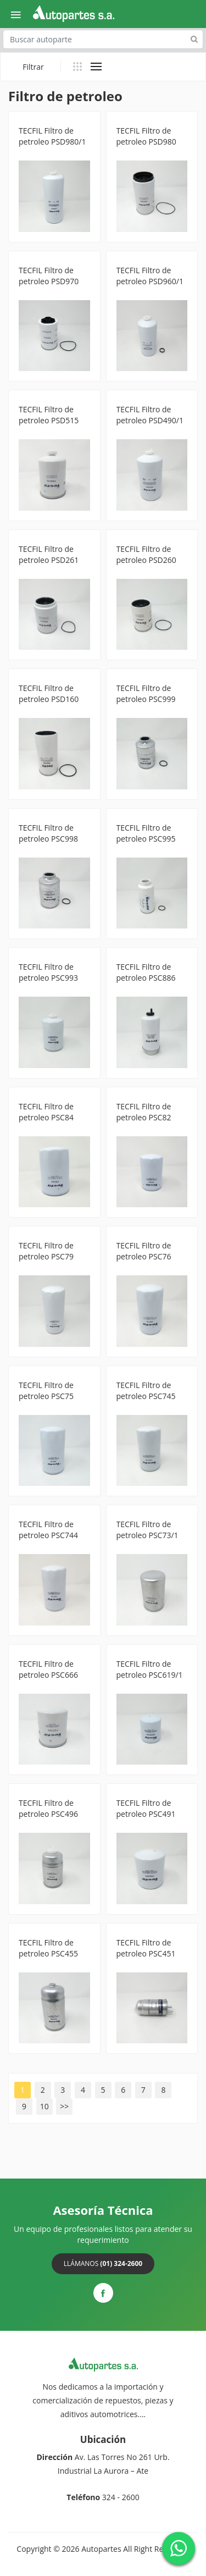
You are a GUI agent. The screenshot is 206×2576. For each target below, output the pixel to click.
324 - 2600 (121, 2497)
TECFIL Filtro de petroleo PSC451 (146, 1948)
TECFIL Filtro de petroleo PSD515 (49, 414)
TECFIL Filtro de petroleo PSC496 (48, 1808)
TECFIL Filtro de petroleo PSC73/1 (147, 1529)
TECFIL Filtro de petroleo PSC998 (48, 833)
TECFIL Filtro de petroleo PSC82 (143, 1112)
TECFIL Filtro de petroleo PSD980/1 (52, 136)
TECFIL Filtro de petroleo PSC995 (146, 833)
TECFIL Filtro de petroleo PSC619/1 (149, 1669)
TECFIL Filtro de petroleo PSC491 (146, 1808)
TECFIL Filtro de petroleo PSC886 (146, 972)
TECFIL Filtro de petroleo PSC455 (48, 1948)
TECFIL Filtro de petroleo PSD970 (49, 275)
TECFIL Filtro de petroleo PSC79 (46, 1251)
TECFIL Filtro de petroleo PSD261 (49, 554)
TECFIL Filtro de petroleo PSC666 (48, 1669)
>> (64, 2106)
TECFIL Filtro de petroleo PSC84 (46, 1112)
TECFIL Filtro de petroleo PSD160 (49, 693)
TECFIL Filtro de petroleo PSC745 (146, 1390)
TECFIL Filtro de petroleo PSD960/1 (149, 275)
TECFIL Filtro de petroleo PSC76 (143, 1251)
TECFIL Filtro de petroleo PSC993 (48, 972)
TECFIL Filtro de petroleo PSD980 (146, 136)
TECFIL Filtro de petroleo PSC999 (146, 693)
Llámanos (103, 2263)
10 (44, 2106)
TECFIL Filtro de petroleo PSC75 (46, 1390)
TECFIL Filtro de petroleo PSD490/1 (149, 414)
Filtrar (33, 67)
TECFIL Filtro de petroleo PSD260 (146, 554)
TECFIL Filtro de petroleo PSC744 (48, 1529)
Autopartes (101, 2549)
